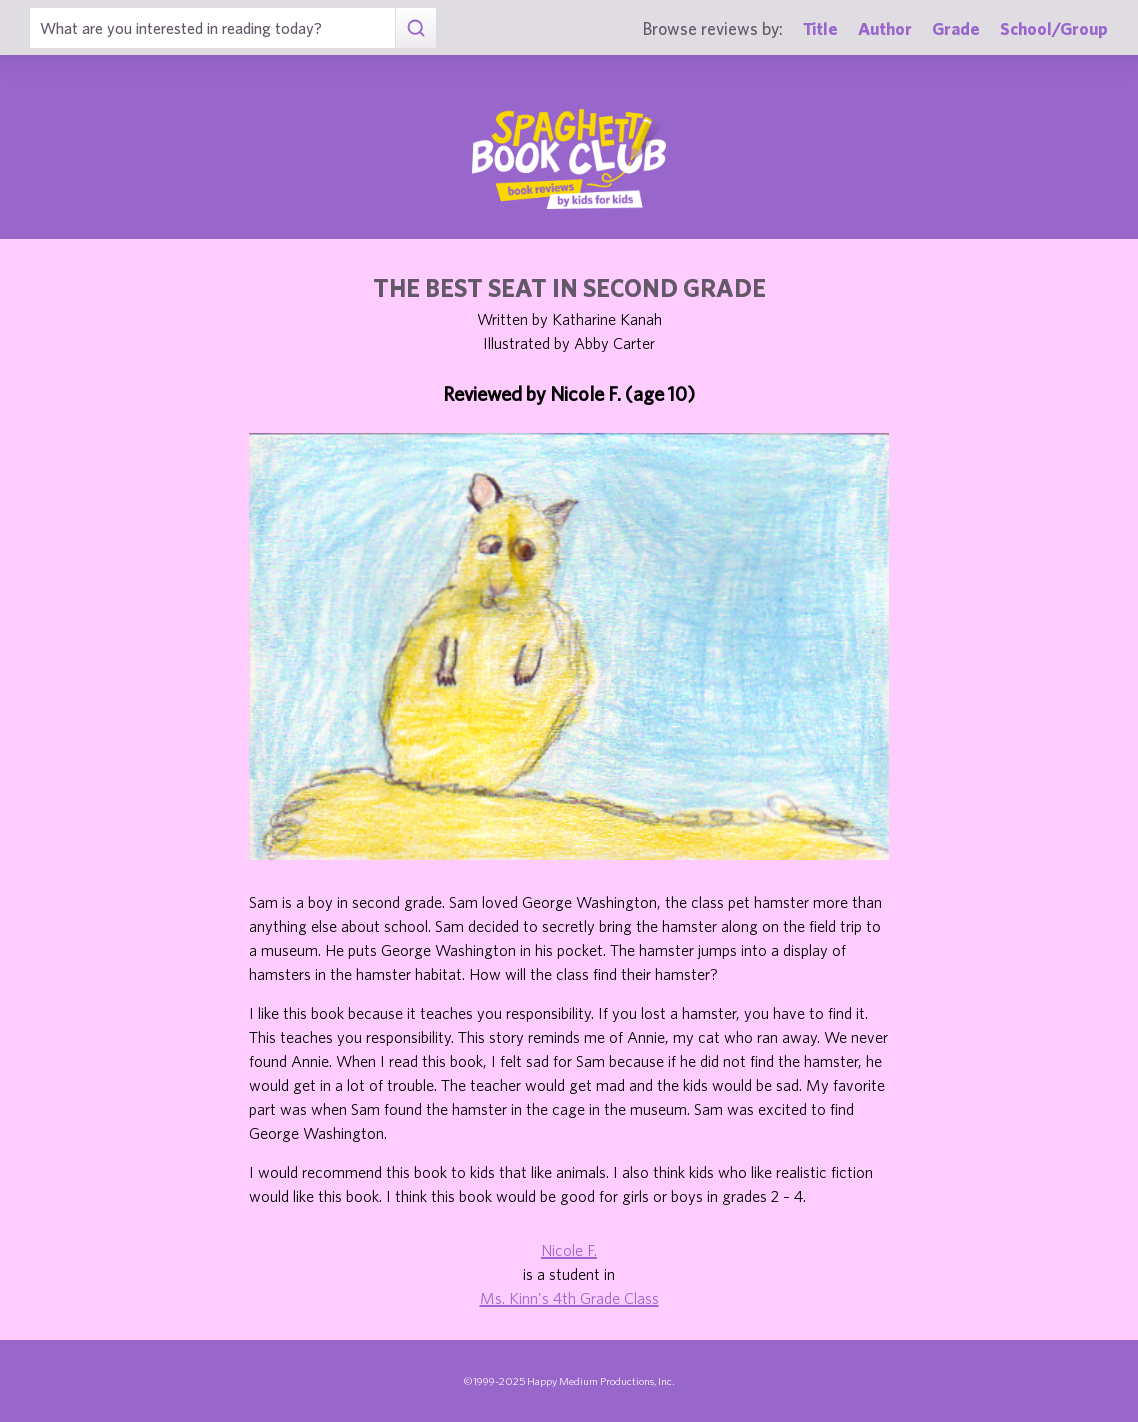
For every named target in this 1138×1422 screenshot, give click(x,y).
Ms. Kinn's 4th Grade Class (569, 1298)
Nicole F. (569, 1250)
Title (820, 28)
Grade (956, 28)
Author (885, 28)
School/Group (1054, 28)
